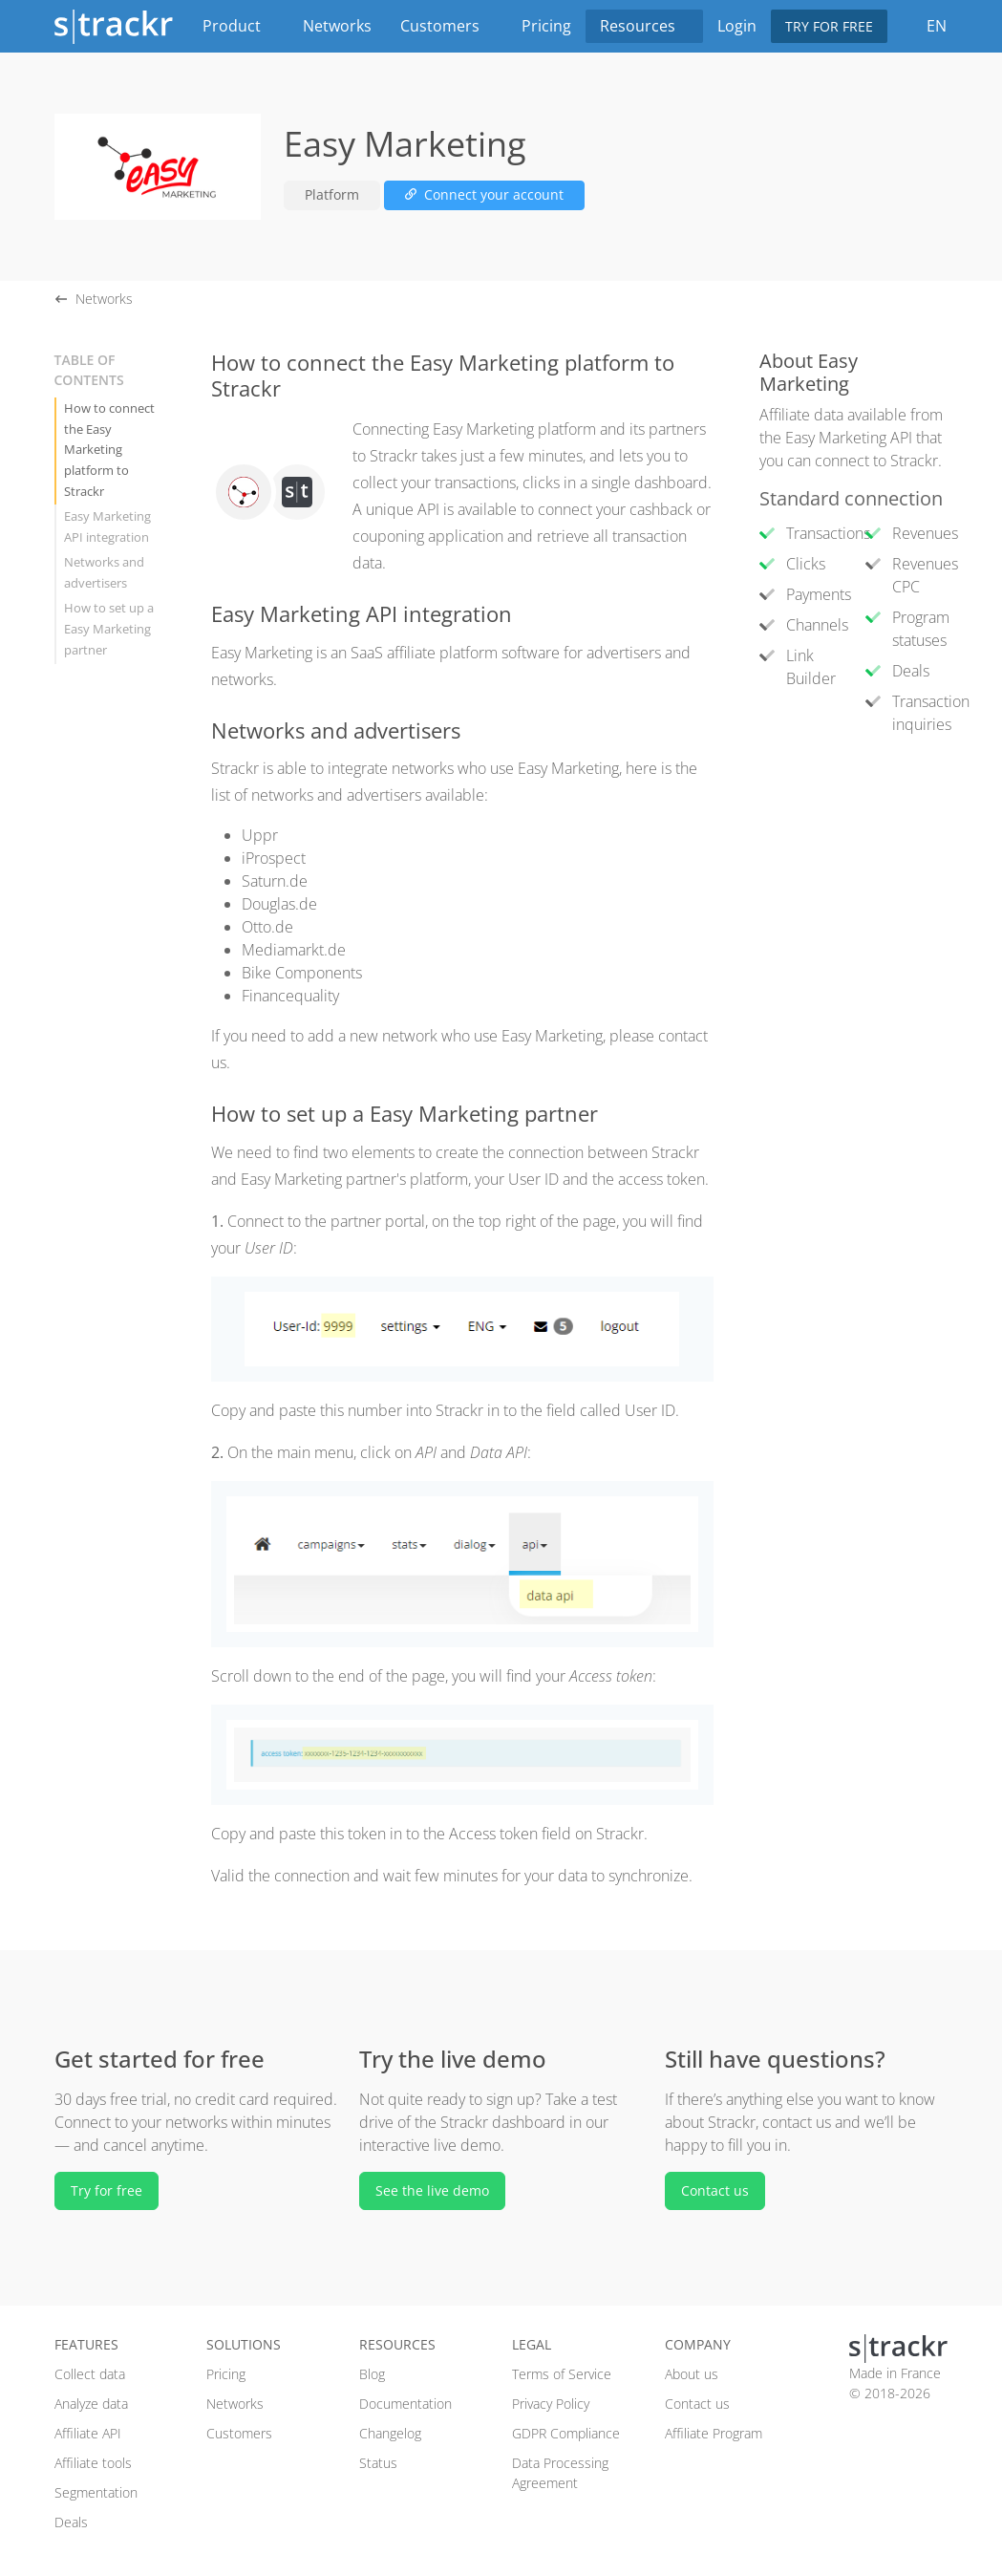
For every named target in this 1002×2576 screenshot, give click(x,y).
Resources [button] (644, 25)
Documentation (405, 2403)
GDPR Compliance (566, 2433)
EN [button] (934, 25)
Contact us (715, 2190)
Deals (71, 2522)
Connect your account (484, 194)
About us (691, 2374)
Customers (239, 2433)
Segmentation (96, 2492)
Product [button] (238, 25)
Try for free (829, 26)
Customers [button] (446, 25)
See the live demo (432, 2190)
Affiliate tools (93, 2463)
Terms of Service (561, 2374)
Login (737, 25)
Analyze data (91, 2403)
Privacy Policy (550, 2403)
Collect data (89, 2374)
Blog (372, 2374)
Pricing (546, 25)
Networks (337, 25)
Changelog (390, 2433)
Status (378, 2463)
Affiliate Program (713, 2433)
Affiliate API (87, 2433)
